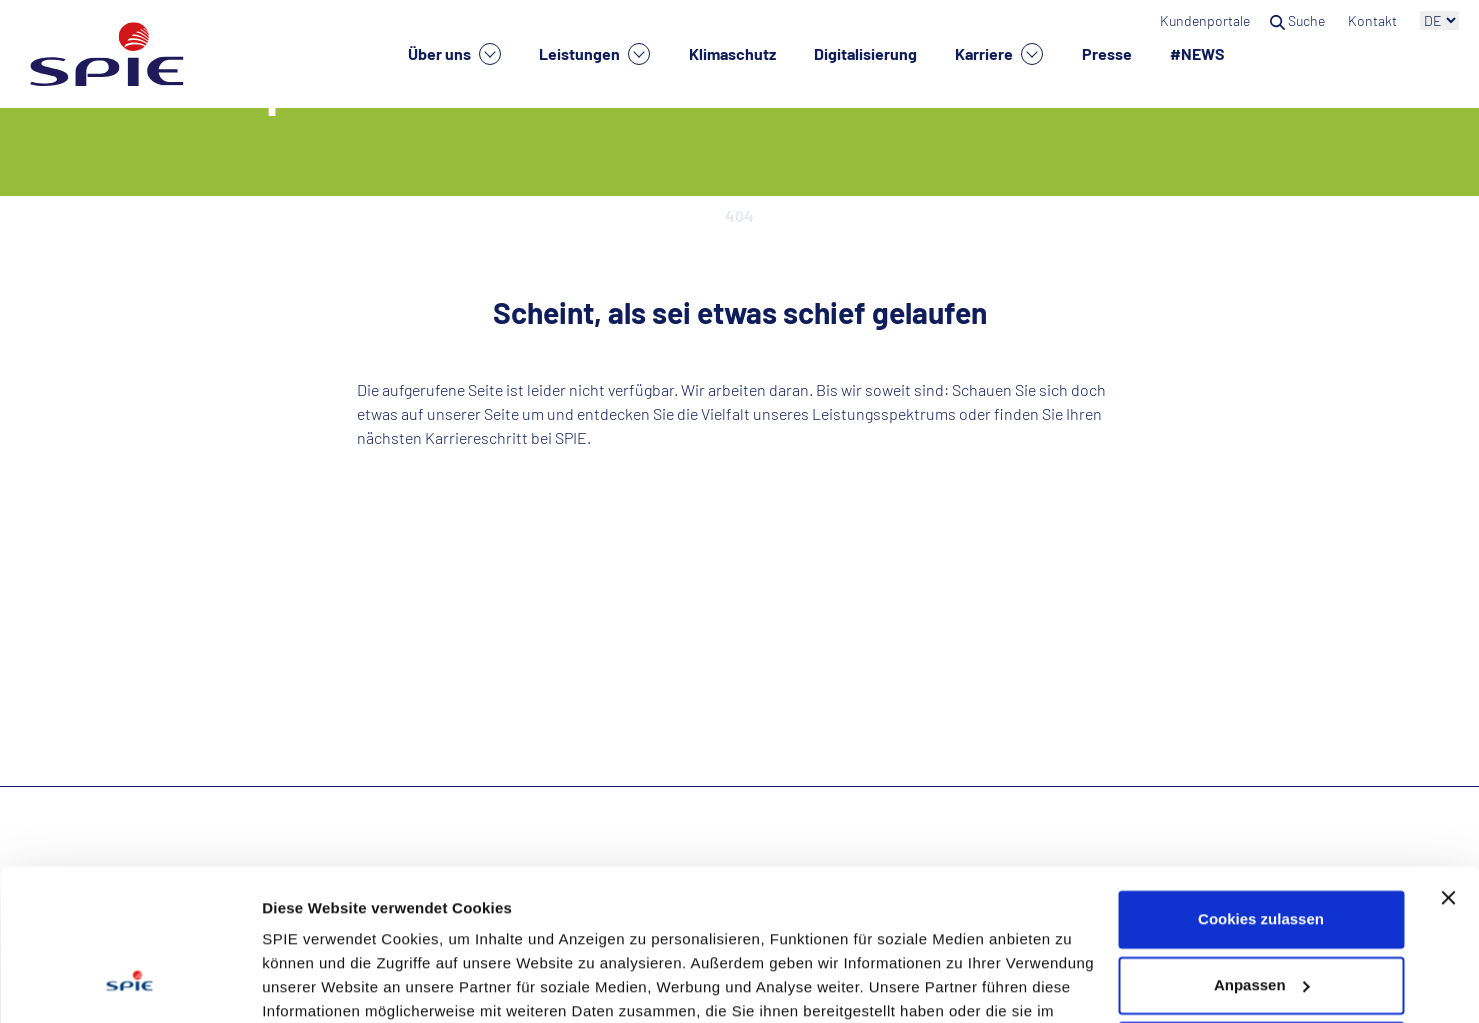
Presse (1107, 53)
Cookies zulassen (1261, 788)
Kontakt (1374, 20)
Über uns (454, 54)
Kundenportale (1205, 20)
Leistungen (594, 54)
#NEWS (1197, 53)
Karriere (999, 54)
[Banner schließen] (1448, 767)
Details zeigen (312, 983)
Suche (1299, 20)
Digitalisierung (865, 53)
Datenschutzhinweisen (885, 928)
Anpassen (1262, 853)
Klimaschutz (732, 53)
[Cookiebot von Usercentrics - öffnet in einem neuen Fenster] (129, 984)
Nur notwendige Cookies (1261, 919)
